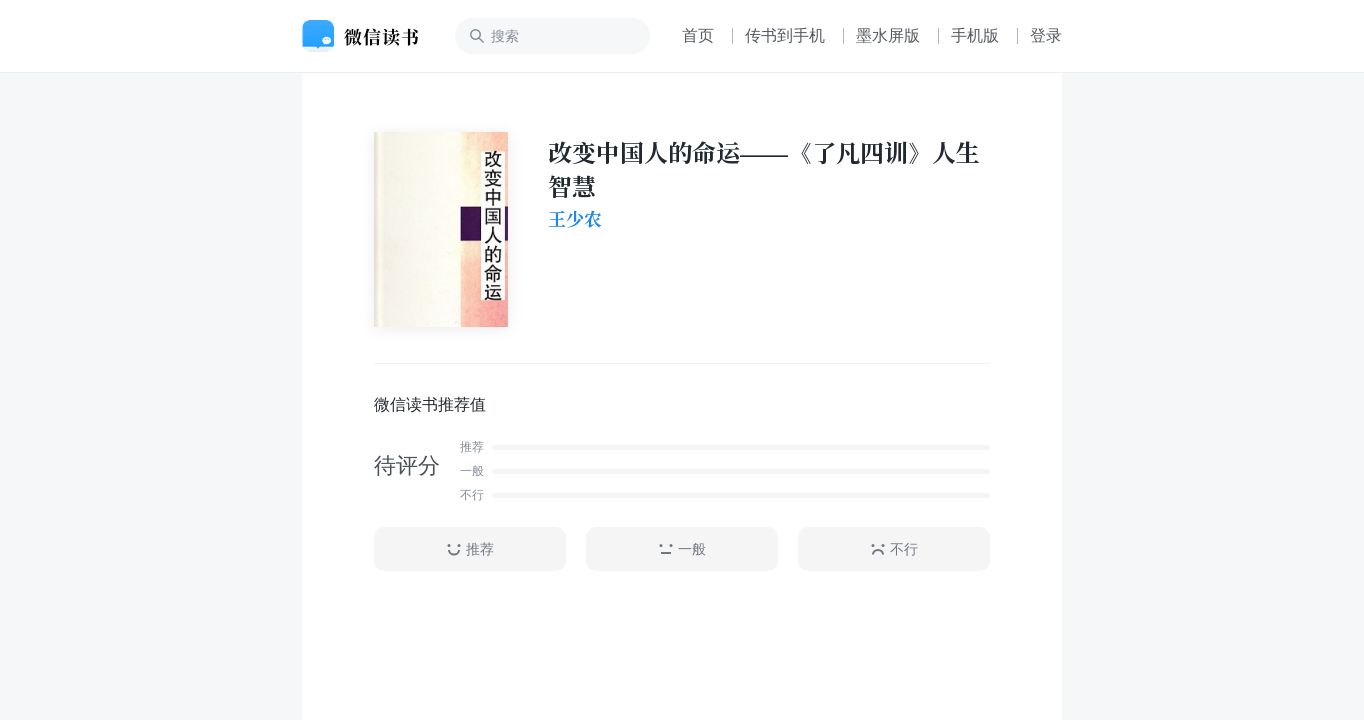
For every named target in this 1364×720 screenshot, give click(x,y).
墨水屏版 (888, 35)
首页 (698, 35)
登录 (1046, 35)
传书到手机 (785, 35)
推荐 (470, 549)
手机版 (975, 35)
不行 (894, 549)
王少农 (575, 219)
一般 (682, 549)
